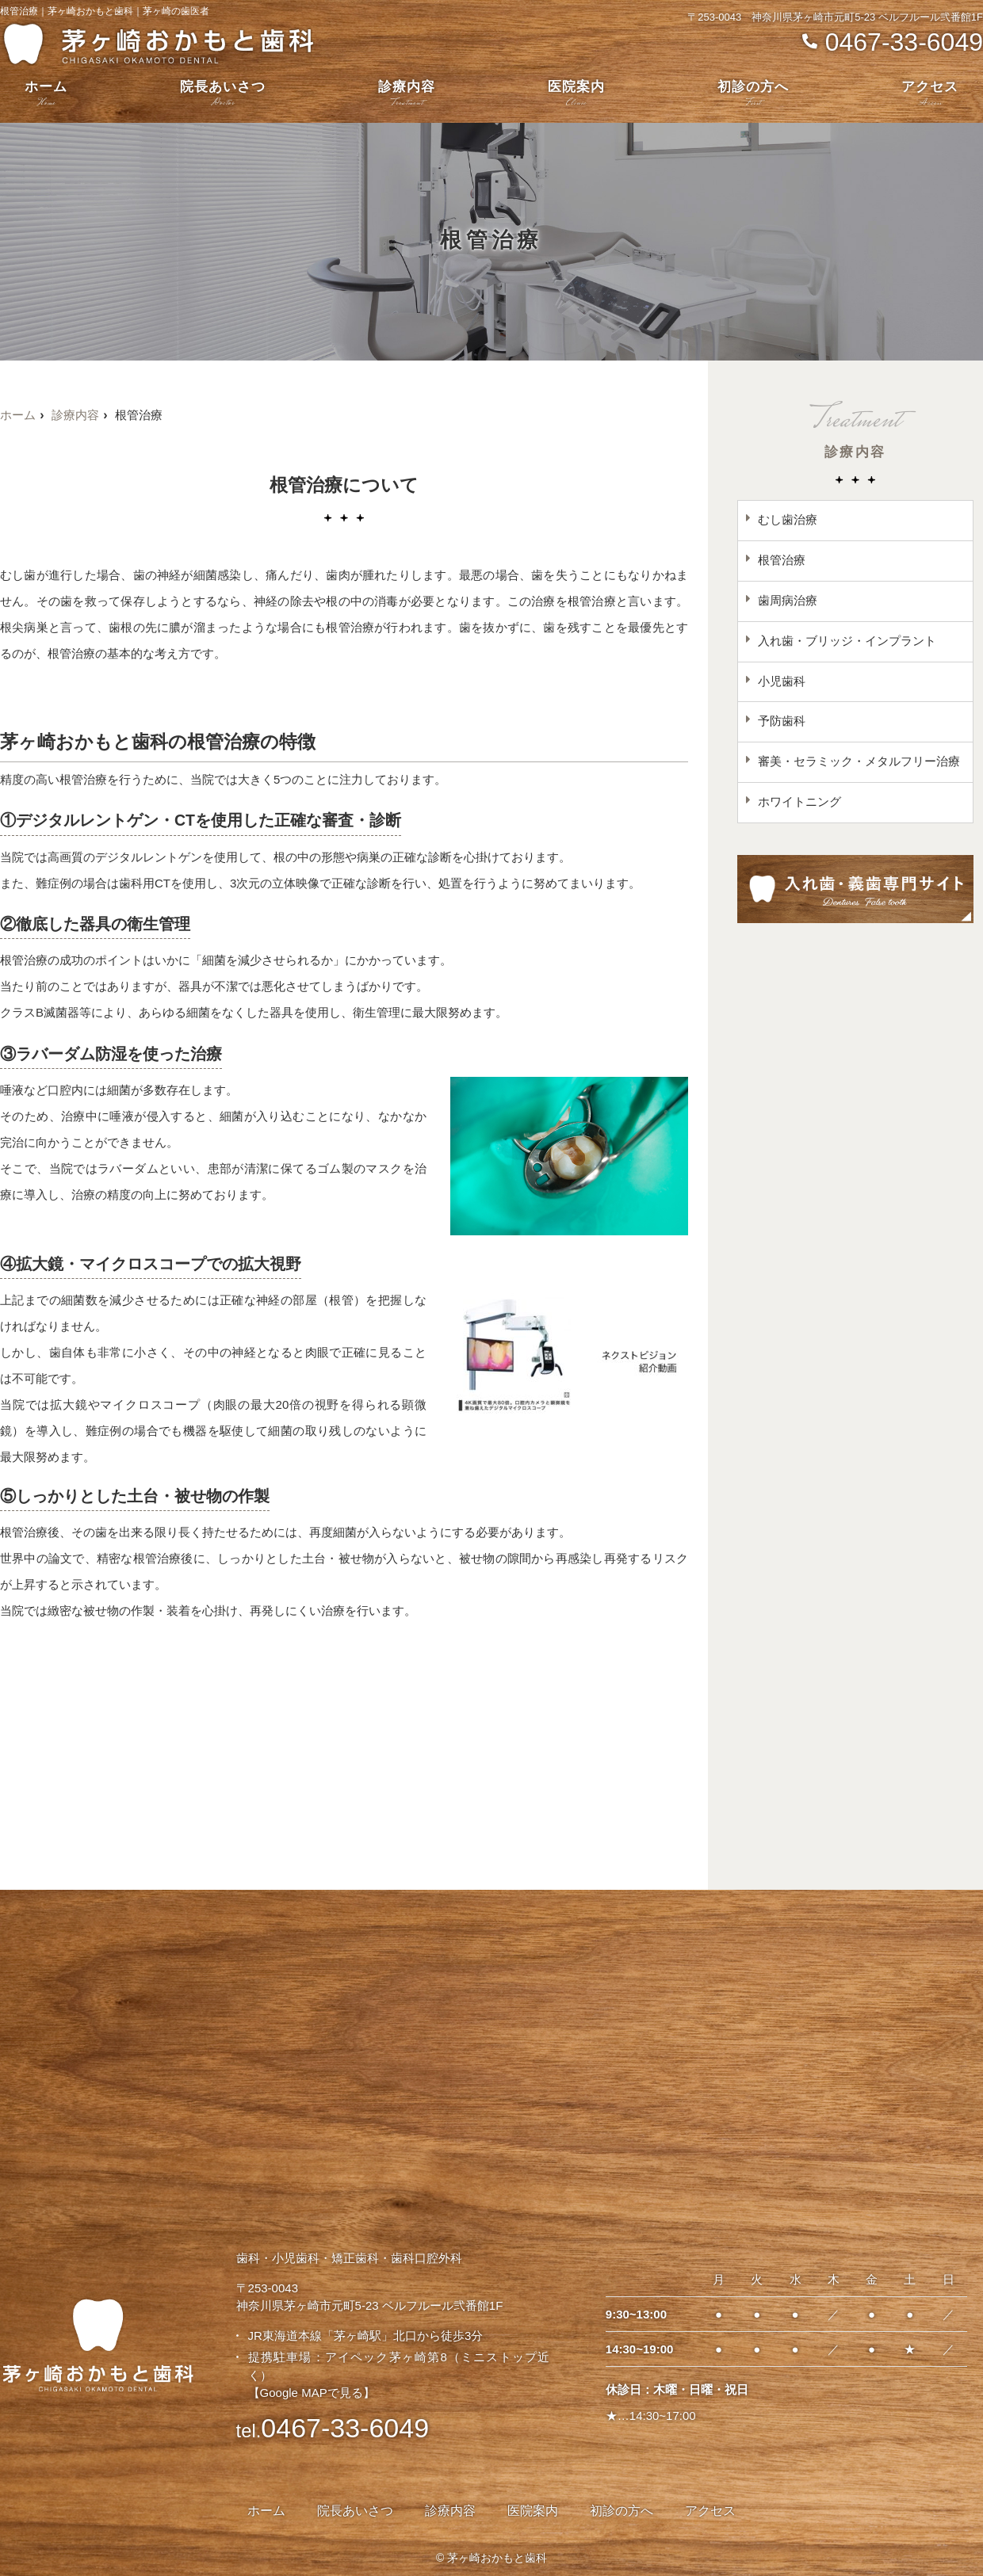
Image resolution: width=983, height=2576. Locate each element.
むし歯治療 (787, 520)
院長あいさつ (223, 95)
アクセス (929, 95)
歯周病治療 (787, 601)
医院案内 (576, 95)
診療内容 (406, 95)
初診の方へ (753, 95)
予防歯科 (781, 722)
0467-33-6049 (333, 2428)
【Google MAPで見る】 (311, 2392)
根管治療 (781, 560)
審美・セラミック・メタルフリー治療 (859, 762)
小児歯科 (781, 682)
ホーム (46, 95)
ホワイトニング (799, 803)
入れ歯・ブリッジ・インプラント (847, 641)
